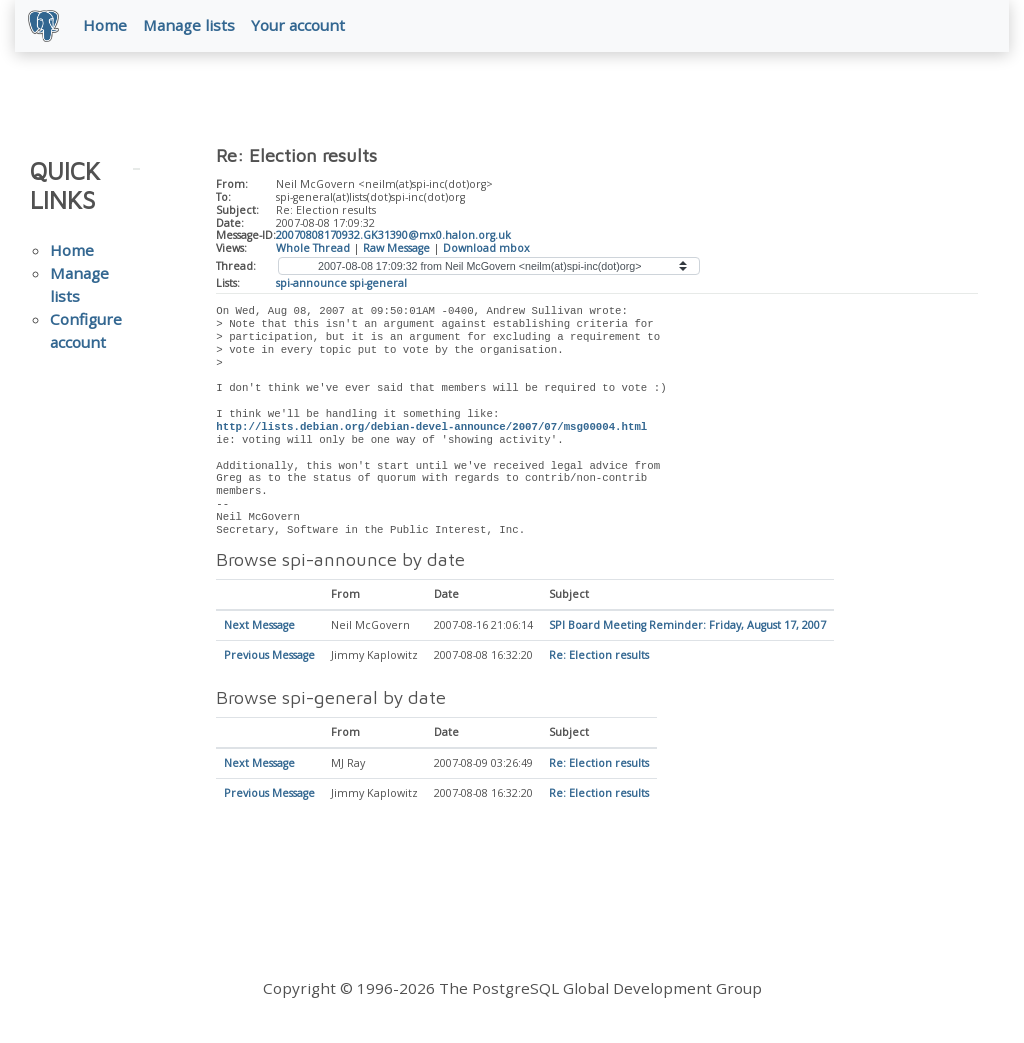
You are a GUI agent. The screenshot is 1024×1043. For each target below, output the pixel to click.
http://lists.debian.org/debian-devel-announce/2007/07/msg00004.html (431, 430)
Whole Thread (313, 251)
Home (108, 27)
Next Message (259, 629)
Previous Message (269, 659)
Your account (301, 27)
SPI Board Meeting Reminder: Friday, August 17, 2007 (687, 629)
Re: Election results (599, 659)
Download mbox (486, 251)
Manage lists (192, 27)
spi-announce (311, 286)
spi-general (378, 286)
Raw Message (396, 251)
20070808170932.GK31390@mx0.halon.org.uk (393, 239)
